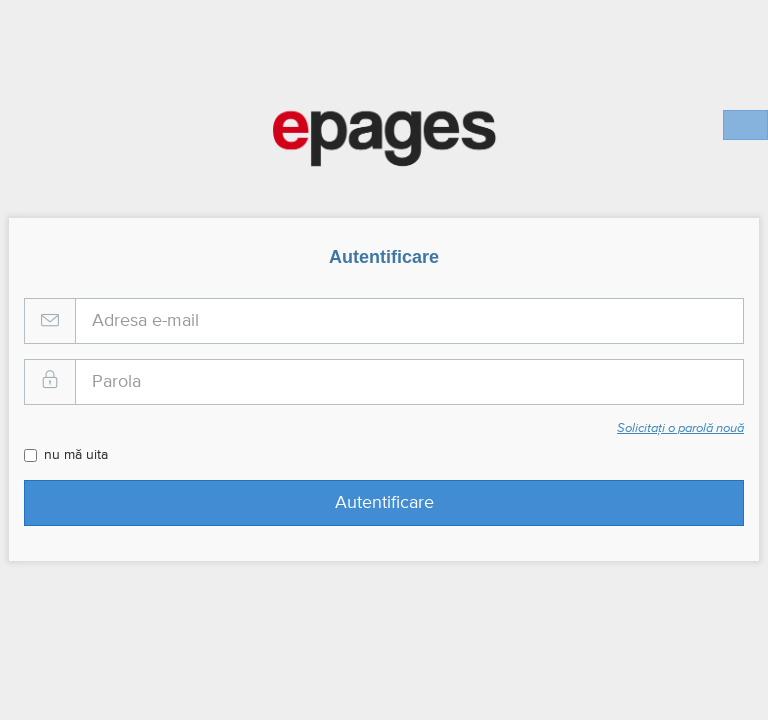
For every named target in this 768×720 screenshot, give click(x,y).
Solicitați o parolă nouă (680, 428)
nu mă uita (66, 455)
